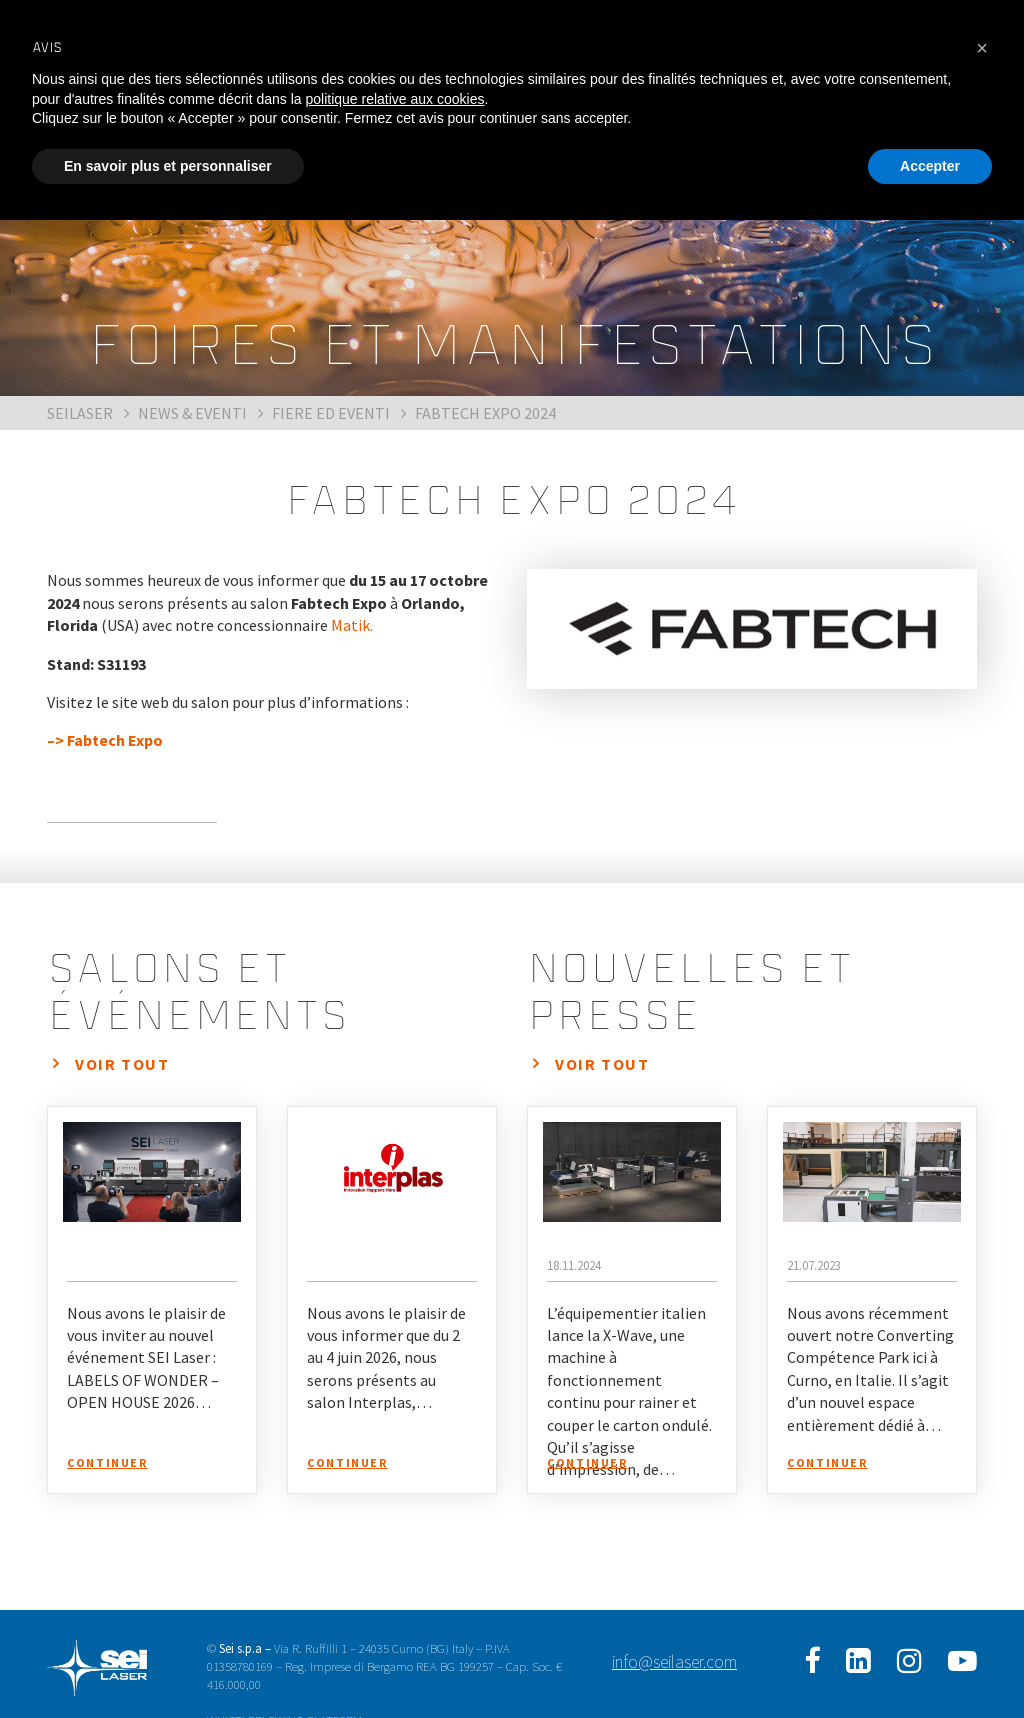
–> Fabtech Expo (105, 740)
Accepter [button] (930, 166)
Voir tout (122, 1064)
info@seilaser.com (674, 1662)
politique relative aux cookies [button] (394, 99)
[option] (752, 628)
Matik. (352, 625)
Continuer (107, 1462)
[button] (982, 48)
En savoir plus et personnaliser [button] (168, 166)
